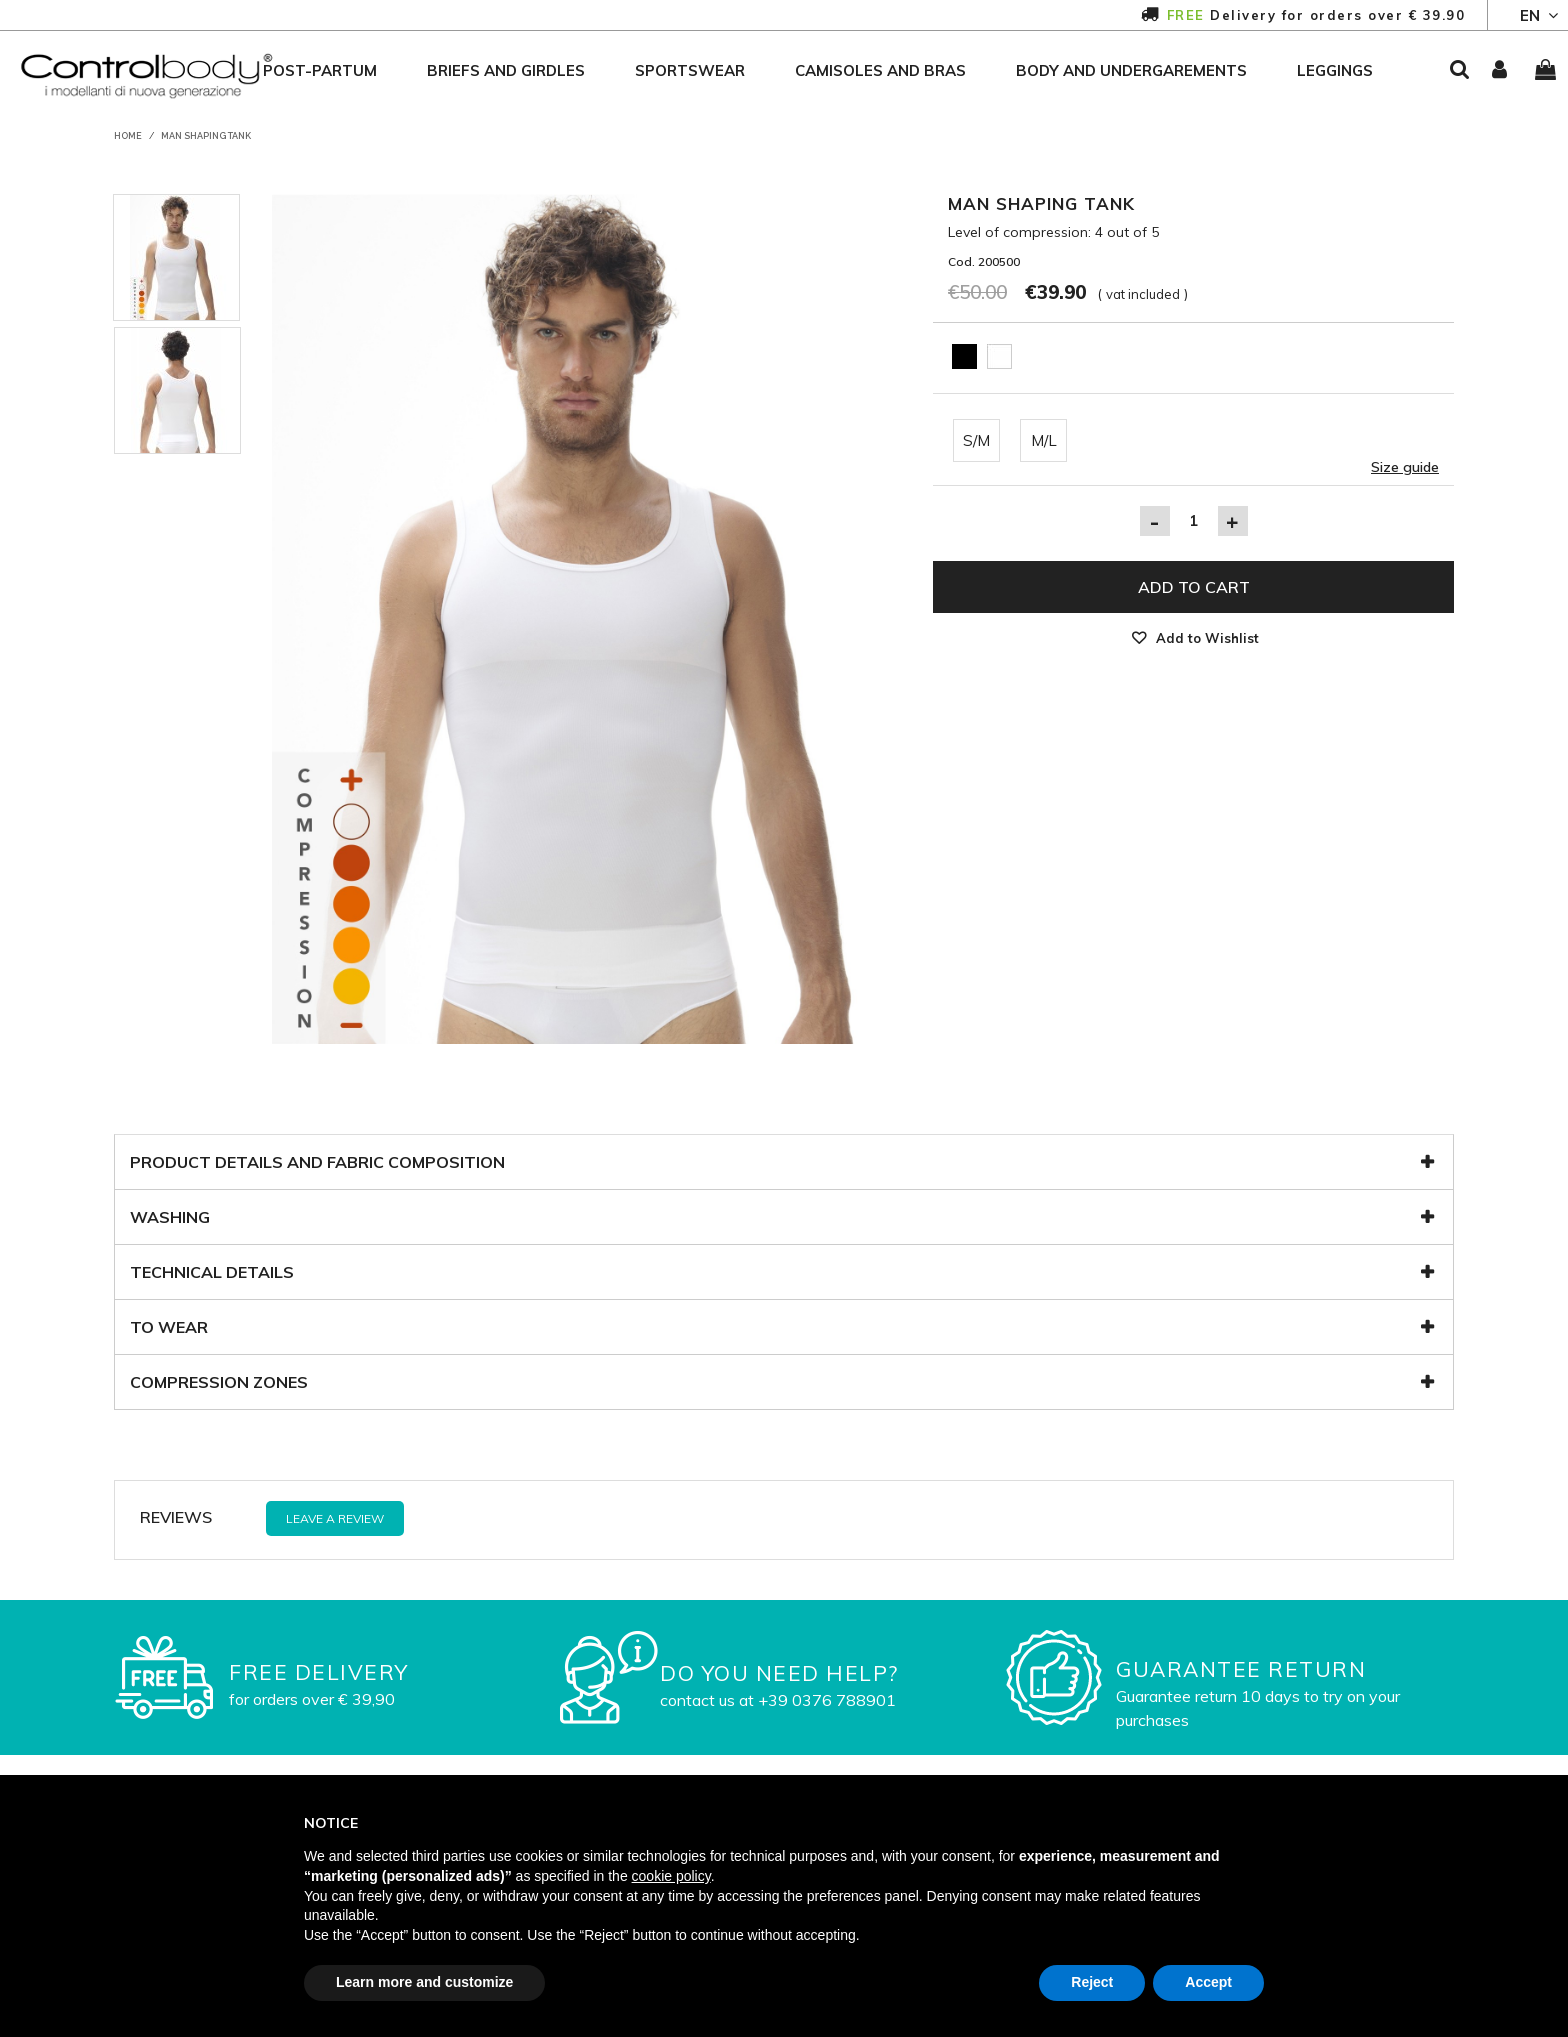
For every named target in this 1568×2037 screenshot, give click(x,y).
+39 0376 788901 (827, 1700)
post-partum (320, 70)
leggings (1335, 70)
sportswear (690, 70)
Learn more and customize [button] (424, 1982)
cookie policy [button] (671, 1876)
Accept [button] (1208, 1982)
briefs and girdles (506, 70)
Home (128, 136)
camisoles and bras (880, 70)
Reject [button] (1092, 1982)
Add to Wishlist (1207, 638)
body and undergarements (1131, 70)
